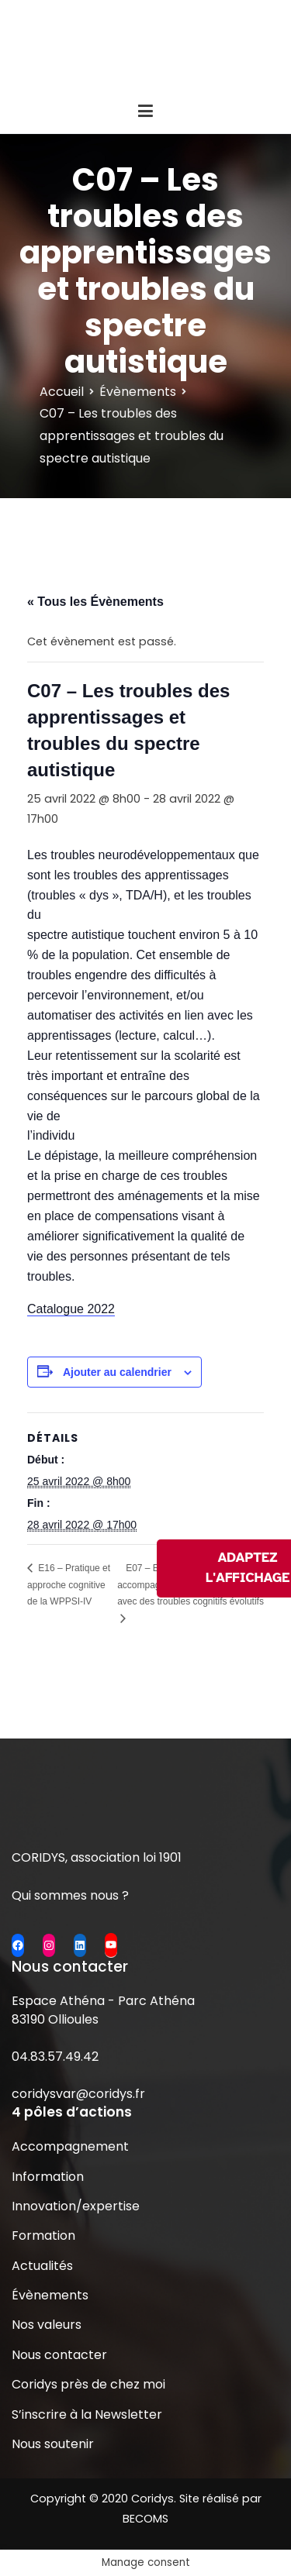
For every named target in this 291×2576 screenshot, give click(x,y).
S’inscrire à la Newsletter (87, 2414)
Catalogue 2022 (71, 1309)
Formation (43, 2235)
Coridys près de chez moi (88, 2384)
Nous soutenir (53, 2444)
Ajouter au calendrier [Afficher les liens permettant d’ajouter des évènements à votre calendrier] (117, 1372)
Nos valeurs (46, 2325)
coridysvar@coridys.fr (78, 2094)
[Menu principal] (145, 111)
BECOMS (145, 2518)
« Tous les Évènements (95, 601)
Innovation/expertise (76, 2206)
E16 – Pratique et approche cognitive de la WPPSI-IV (68, 1585)
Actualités (42, 2266)
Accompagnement (70, 2146)
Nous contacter (59, 2355)
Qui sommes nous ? (70, 1895)
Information (48, 2177)
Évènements (50, 2295)
